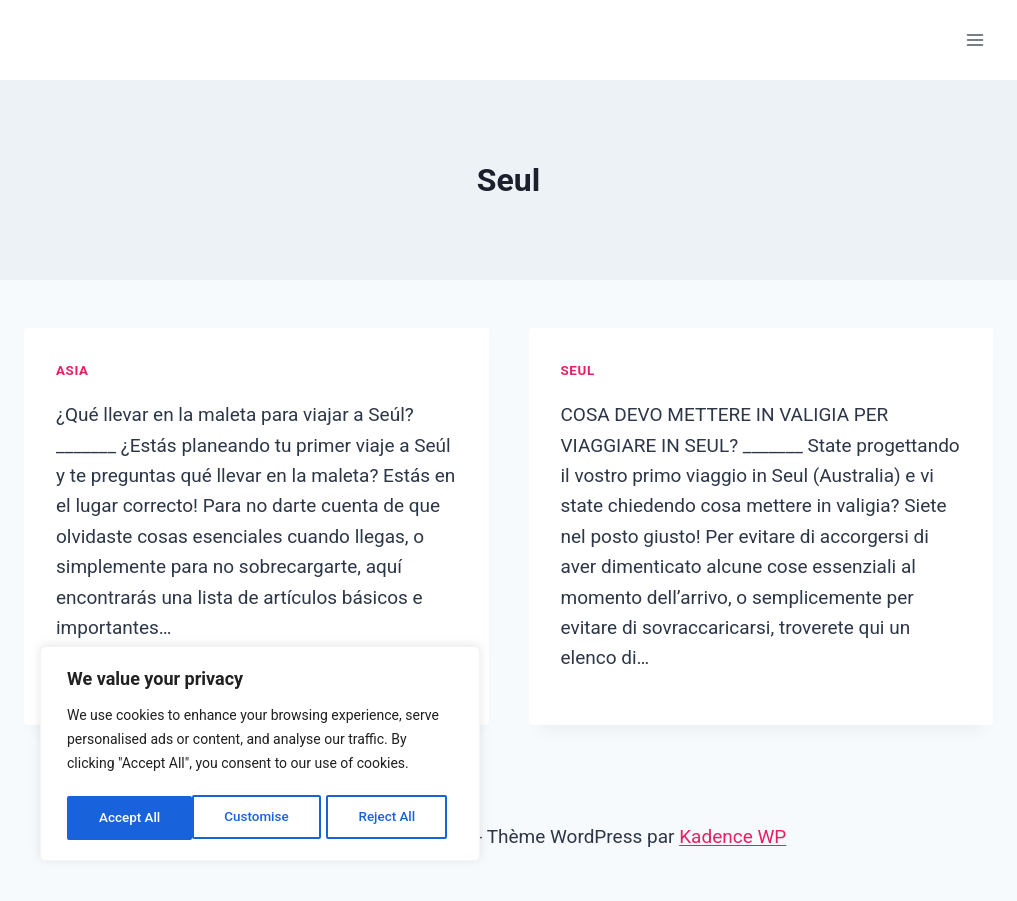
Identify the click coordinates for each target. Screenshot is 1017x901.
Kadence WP (732, 836)
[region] (260, 756)
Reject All (261, 818)
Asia (72, 370)
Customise (130, 818)
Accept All (391, 818)
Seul (578, 370)
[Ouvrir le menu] (974, 39)
